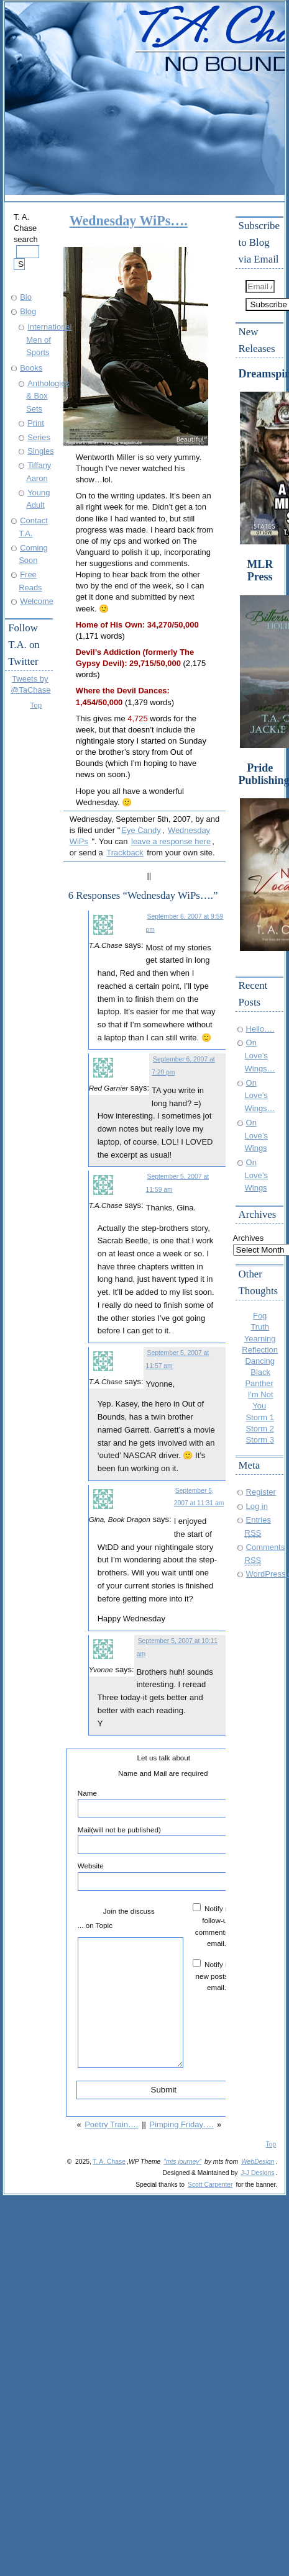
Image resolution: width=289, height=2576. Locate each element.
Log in (257, 1506)
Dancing (260, 1361)
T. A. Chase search (26, 240)
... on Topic (95, 1925)
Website (163, 1876)
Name (163, 1803)
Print (35, 423)
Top (36, 705)
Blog (28, 311)
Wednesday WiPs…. (129, 220)
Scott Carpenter (210, 2184)
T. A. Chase (109, 2161)
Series (38, 437)
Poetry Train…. (111, 2124)
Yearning (260, 1338)
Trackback (124, 852)
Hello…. (260, 1029)
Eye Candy (140, 830)
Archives (248, 1238)
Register (261, 1492)
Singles (40, 451)
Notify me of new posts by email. (219, 1975)
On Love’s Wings (256, 1135)
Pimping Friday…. (182, 2124)
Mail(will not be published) (163, 1840)
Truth (259, 1326)
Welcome (36, 601)
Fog (260, 1315)
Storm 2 (259, 1428)
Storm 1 (259, 1417)
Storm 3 (259, 1439)
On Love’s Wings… (260, 1055)
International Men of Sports (48, 339)
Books (31, 367)
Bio (26, 297)
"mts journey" (182, 2161)
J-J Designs (257, 2172)
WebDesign (257, 2161)
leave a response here (171, 841)
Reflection (260, 1349)
